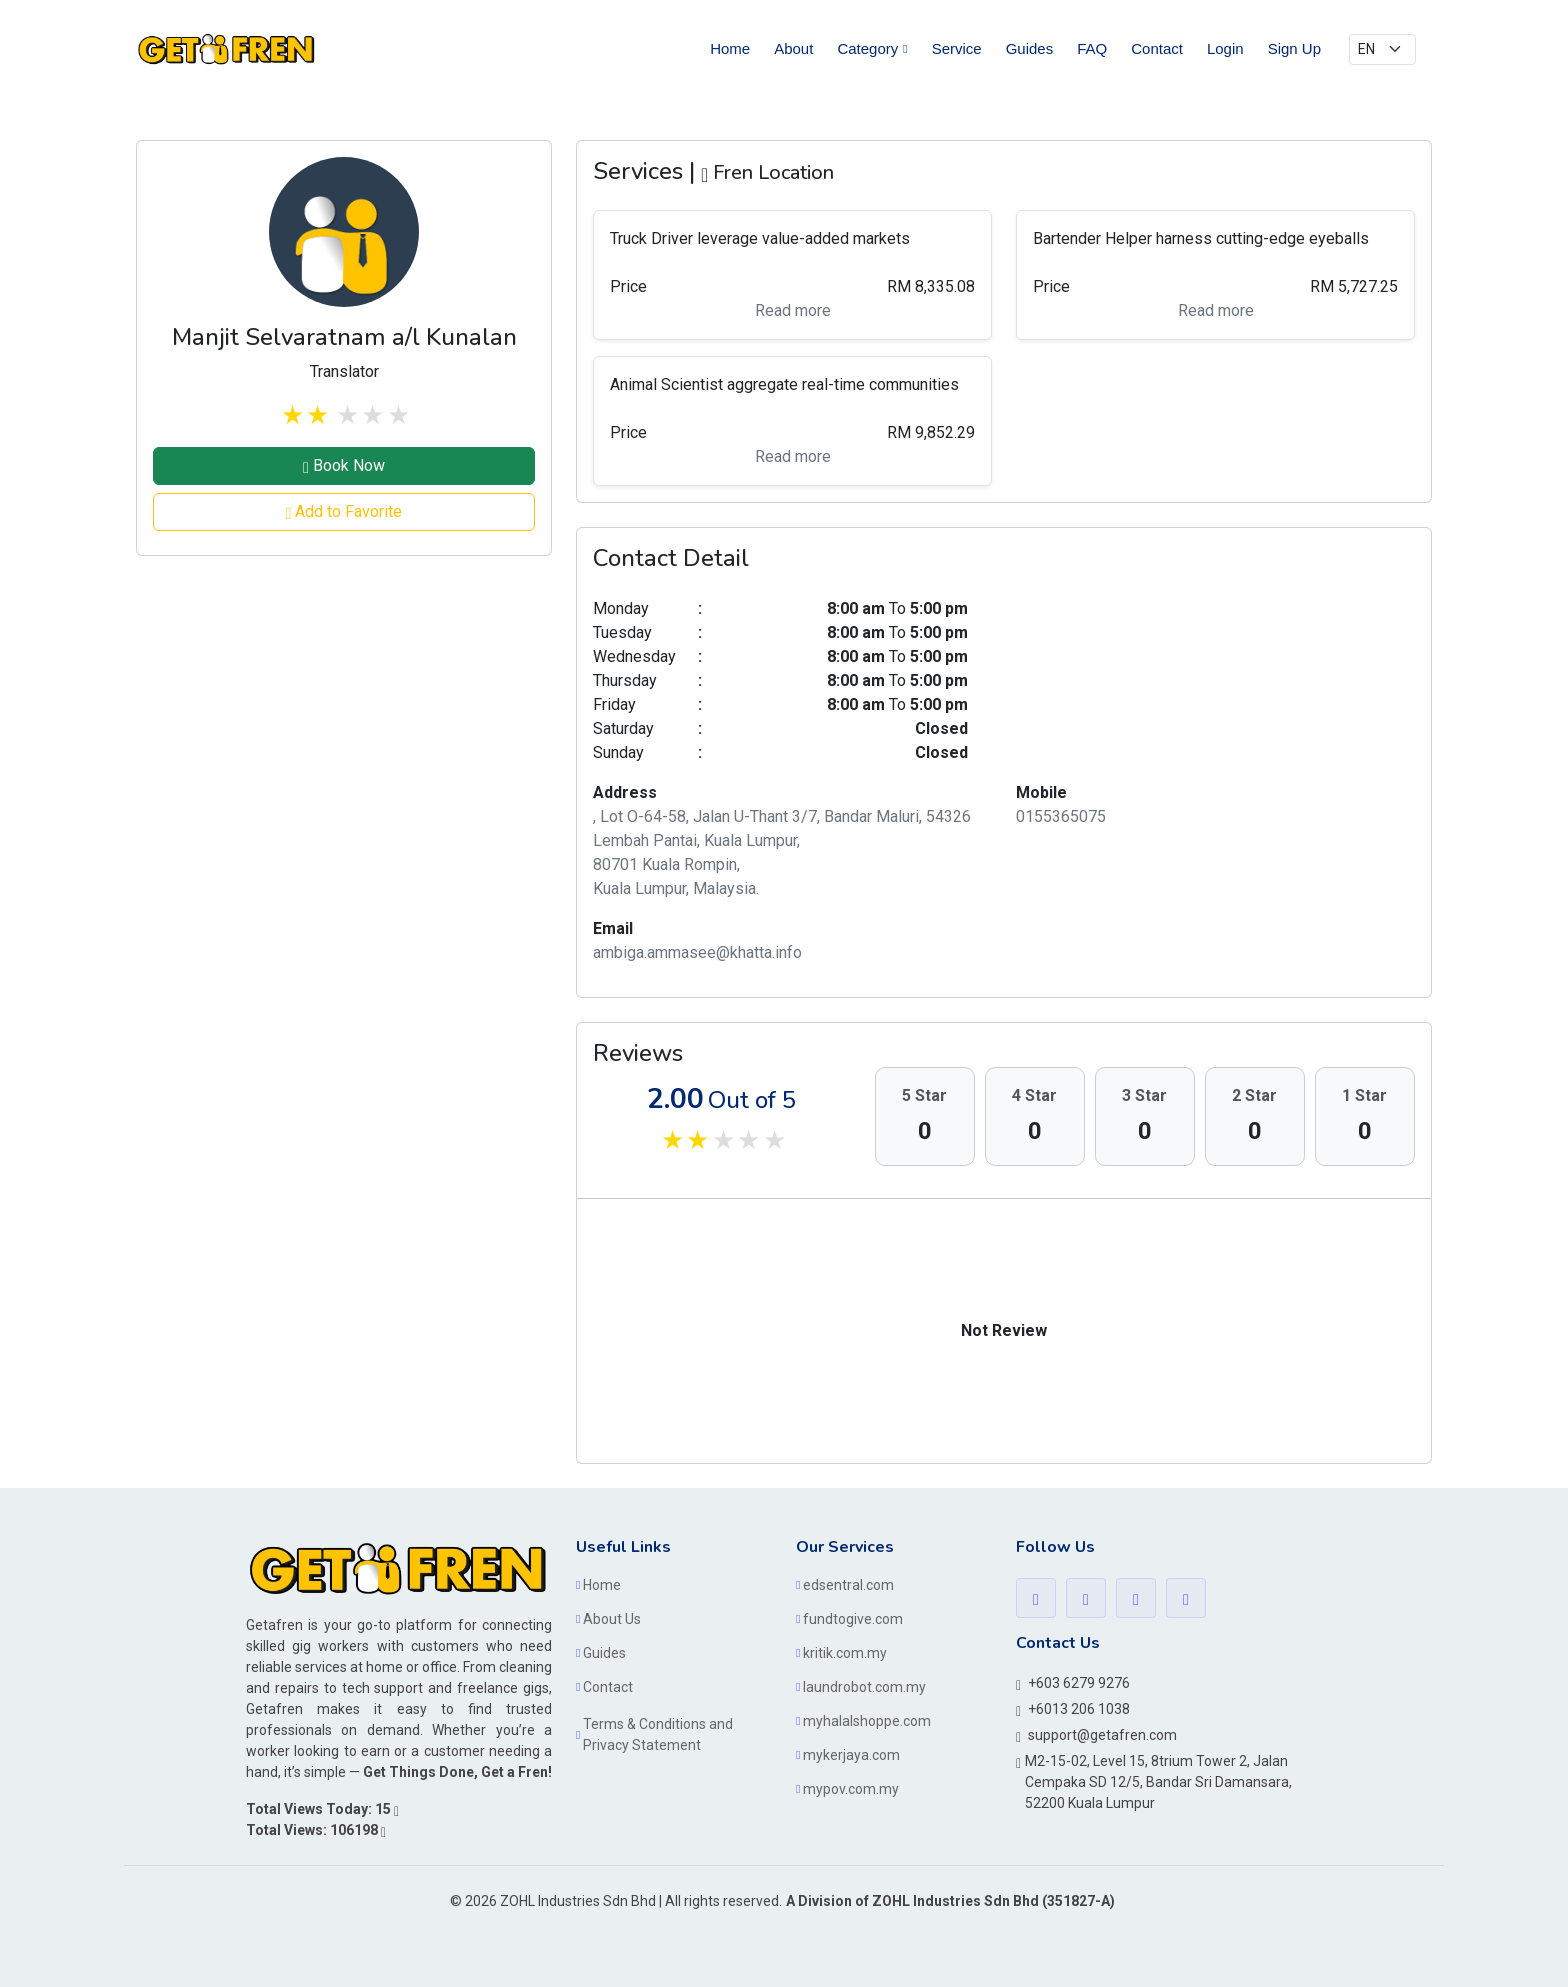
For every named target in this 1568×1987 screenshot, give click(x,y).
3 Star (1144, 1095)
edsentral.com (848, 1585)
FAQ (1092, 48)
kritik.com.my (845, 1653)
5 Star (924, 1095)
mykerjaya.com (851, 1755)
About (793, 48)
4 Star (1034, 1095)
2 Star (1254, 1095)
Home (730, 48)
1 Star (1364, 1095)
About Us (612, 1619)
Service (957, 48)
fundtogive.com (853, 1619)
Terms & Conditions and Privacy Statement (658, 1734)
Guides (1030, 48)
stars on (291, 415)
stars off (346, 415)
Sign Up (1294, 48)
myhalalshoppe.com (867, 1721)
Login (1225, 48)
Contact (1157, 48)
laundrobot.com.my (864, 1687)
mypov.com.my (851, 1789)
